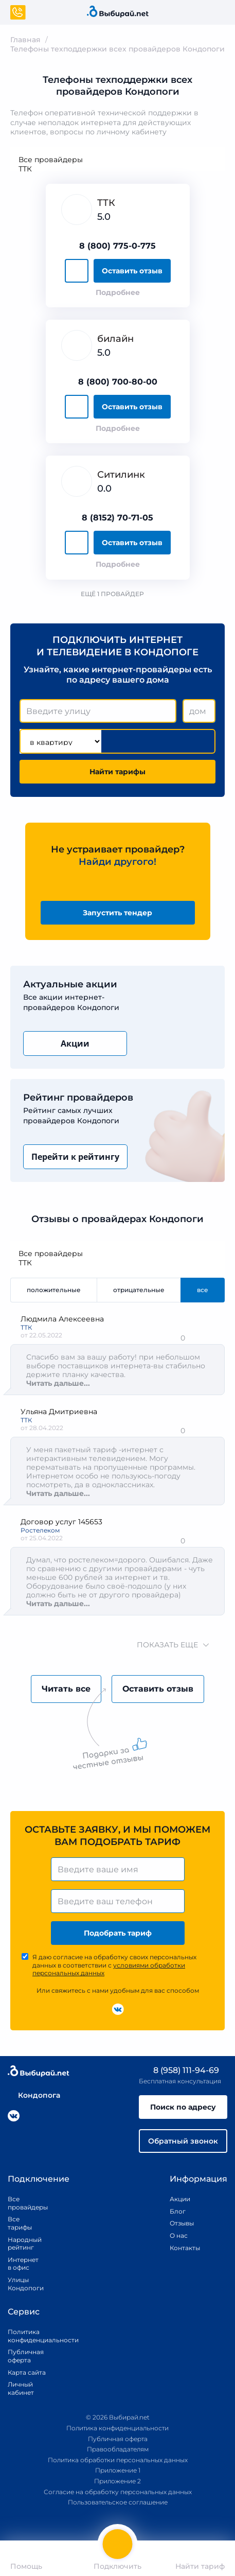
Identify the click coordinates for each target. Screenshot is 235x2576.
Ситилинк (121, 474)
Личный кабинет (21, 2388)
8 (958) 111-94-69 (179, 2070)
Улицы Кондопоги (20, 2284)
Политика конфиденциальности (31, 2336)
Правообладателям (118, 2449)
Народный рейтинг (20, 2244)
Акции (75, 1043)
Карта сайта (27, 2372)
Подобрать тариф (118, 1933)
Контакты (181, 2248)
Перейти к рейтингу (75, 1156)
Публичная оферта (26, 2356)
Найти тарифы (117, 771)
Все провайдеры (117, 159)
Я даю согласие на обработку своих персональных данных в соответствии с (114, 1965)
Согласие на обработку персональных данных (118, 2492)
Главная (25, 39)
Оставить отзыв (132, 270)
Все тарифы (20, 2223)
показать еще (167, 1645)
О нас (179, 2235)
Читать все (66, 1689)
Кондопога (34, 2095)
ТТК (117, 168)
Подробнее (118, 292)
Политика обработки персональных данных (118, 2460)
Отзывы (181, 2223)
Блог (178, 2211)
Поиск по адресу (183, 2107)
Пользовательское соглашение (118, 2502)
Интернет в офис (20, 2264)
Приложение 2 (117, 2481)
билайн (115, 338)
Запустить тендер (117, 912)
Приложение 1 (117, 2470)
